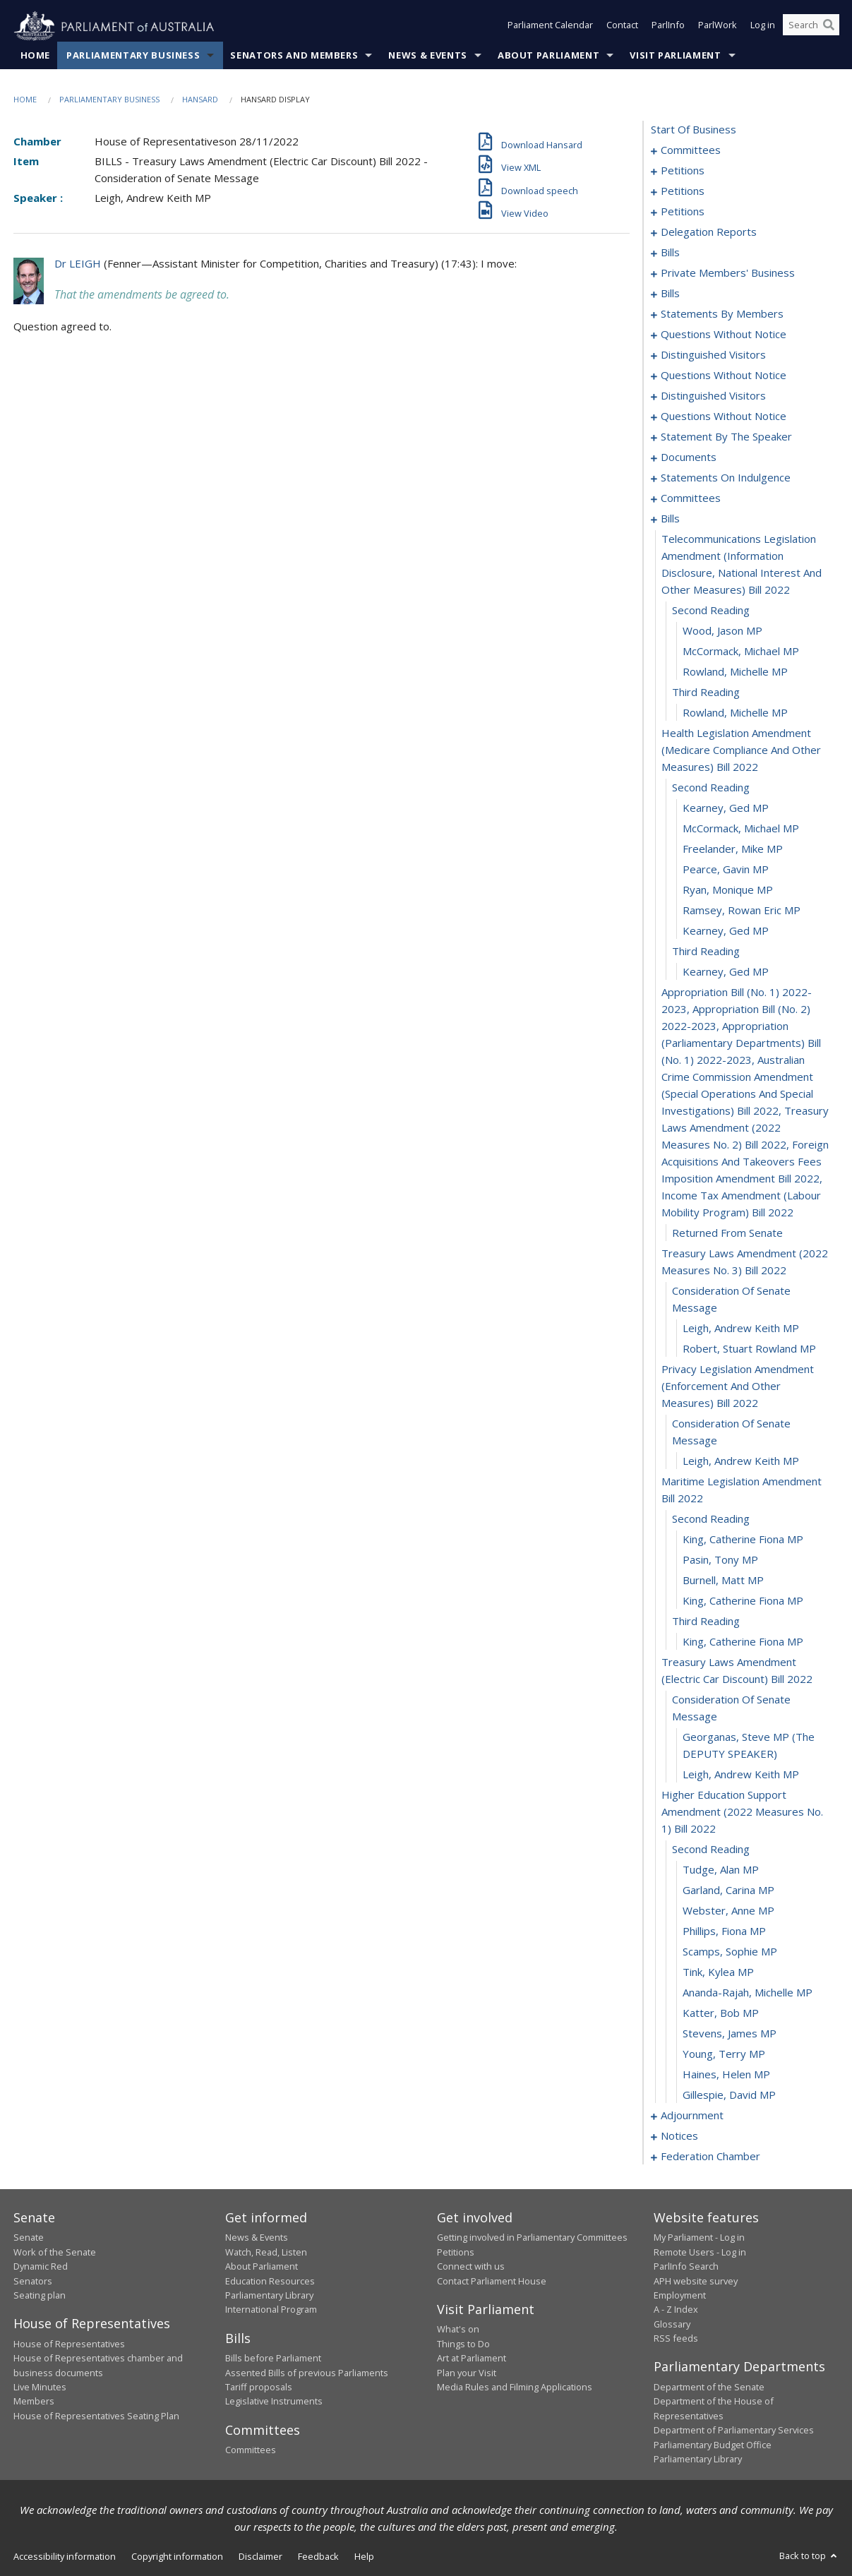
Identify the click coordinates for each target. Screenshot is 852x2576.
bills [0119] (670, 294)
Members (33, 2401)
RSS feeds (676, 2338)
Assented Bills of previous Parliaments (306, 2372)
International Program (271, 2310)
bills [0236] (670, 519)
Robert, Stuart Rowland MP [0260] (749, 1349)
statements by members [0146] (722, 314)
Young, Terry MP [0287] (724, 2054)
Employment (680, 2295)
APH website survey (696, 2281)
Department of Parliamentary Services (734, 2430)
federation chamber (710, 2157)
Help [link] (364, 2557)
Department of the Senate (709, 2387)
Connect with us (471, 2266)
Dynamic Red (40, 2266)
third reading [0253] (706, 952)
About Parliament (548, 55)
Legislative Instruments (274, 2401)
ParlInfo (668, 26)
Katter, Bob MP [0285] (721, 2013)
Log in (762, 26)
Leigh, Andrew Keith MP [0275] (741, 1775)
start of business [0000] (693, 130)
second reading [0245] (711, 788)
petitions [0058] (682, 191)
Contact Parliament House (491, 2281)
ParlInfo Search (686, 2266)
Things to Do (463, 2343)
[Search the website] (811, 26)
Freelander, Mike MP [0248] (733, 849)
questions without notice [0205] (723, 416)
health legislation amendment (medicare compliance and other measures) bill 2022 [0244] (741, 750)
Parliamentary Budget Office (713, 2444)
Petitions (455, 2252)
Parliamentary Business (133, 55)
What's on (458, 2329)
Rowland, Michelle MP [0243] (735, 713)
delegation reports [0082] (709, 232)
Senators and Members (294, 55)
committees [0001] (691, 150)
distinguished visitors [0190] (713, 355)
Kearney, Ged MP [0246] (726, 808)
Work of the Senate (54, 2252)
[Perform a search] (828, 26)
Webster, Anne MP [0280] (728, 1911)
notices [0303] (679, 2136)
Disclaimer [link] (260, 2557)
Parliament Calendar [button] (550, 26)
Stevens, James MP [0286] (729, 2034)
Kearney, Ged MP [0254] (726, 972)
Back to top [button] (809, 2556)
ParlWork (717, 26)
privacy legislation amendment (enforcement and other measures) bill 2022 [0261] (737, 1386)
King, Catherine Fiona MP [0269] (743, 1601)
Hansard (200, 100)
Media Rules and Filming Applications (514, 2387)
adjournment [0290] (692, 2116)
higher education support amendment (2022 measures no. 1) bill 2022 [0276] (742, 1812)
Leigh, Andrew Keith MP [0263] (741, 1461)
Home (35, 55)
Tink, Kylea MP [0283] (718, 1972)
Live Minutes (39, 2387)
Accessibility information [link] (64, 2557)
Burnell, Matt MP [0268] (723, 1581)
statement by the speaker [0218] (726, 437)
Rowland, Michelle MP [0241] (735, 672)
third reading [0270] (706, 1622)
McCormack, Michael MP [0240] (741, 652)
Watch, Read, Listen (266, 2252)
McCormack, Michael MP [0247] (741, 829)
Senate (28, 2237)
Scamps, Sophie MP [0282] (730, 1952)
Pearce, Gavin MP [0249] (726, 870)
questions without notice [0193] (723, 376)
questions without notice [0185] (723, 335)
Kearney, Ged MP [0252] (726, 931)
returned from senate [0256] (727, 1233)
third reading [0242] (706, 692)
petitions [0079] (682, 212)
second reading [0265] (711, 1519)
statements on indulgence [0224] (726, 478)
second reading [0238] (711, 611)
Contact (622, 26)
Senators (32, 2281)
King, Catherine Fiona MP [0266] (743, 1540)
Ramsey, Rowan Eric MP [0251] (741, 911)
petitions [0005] (682, 171)
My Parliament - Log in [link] (699, 2237)
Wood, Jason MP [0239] (722, 631)
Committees (250, 2450)
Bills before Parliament (273, 2358)
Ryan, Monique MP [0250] (728, 890)
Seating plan (39, 2295)
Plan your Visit (466, 2372)
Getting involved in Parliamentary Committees (532, 2237)
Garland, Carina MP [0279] (728, 1890)
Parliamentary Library (269, 2295)
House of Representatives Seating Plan (96, 2415)
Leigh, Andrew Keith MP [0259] (741, 1329)
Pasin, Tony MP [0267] (720, 1560)
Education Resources (270, 2281)
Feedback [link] (318, 2557)
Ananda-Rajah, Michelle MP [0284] (747, 1993)
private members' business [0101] (728, 273)
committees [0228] (691, 498)
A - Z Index (676, 2310)
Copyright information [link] (177, 2557)
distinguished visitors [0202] (713, 396)
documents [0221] (688, 457)
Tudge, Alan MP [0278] (721, 1870)
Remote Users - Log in (700, 2252)
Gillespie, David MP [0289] (729, 2095)
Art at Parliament (471, 2358)
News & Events (427, 55)
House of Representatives (69, 2343)
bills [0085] (670, 253)
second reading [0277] (711, 1850)
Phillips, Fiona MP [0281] (724, 1931)
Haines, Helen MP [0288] (726, 2075)
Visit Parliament (675, 55)
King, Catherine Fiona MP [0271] (743, 1642)
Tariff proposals (258, 2387)
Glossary (672, 2324)
